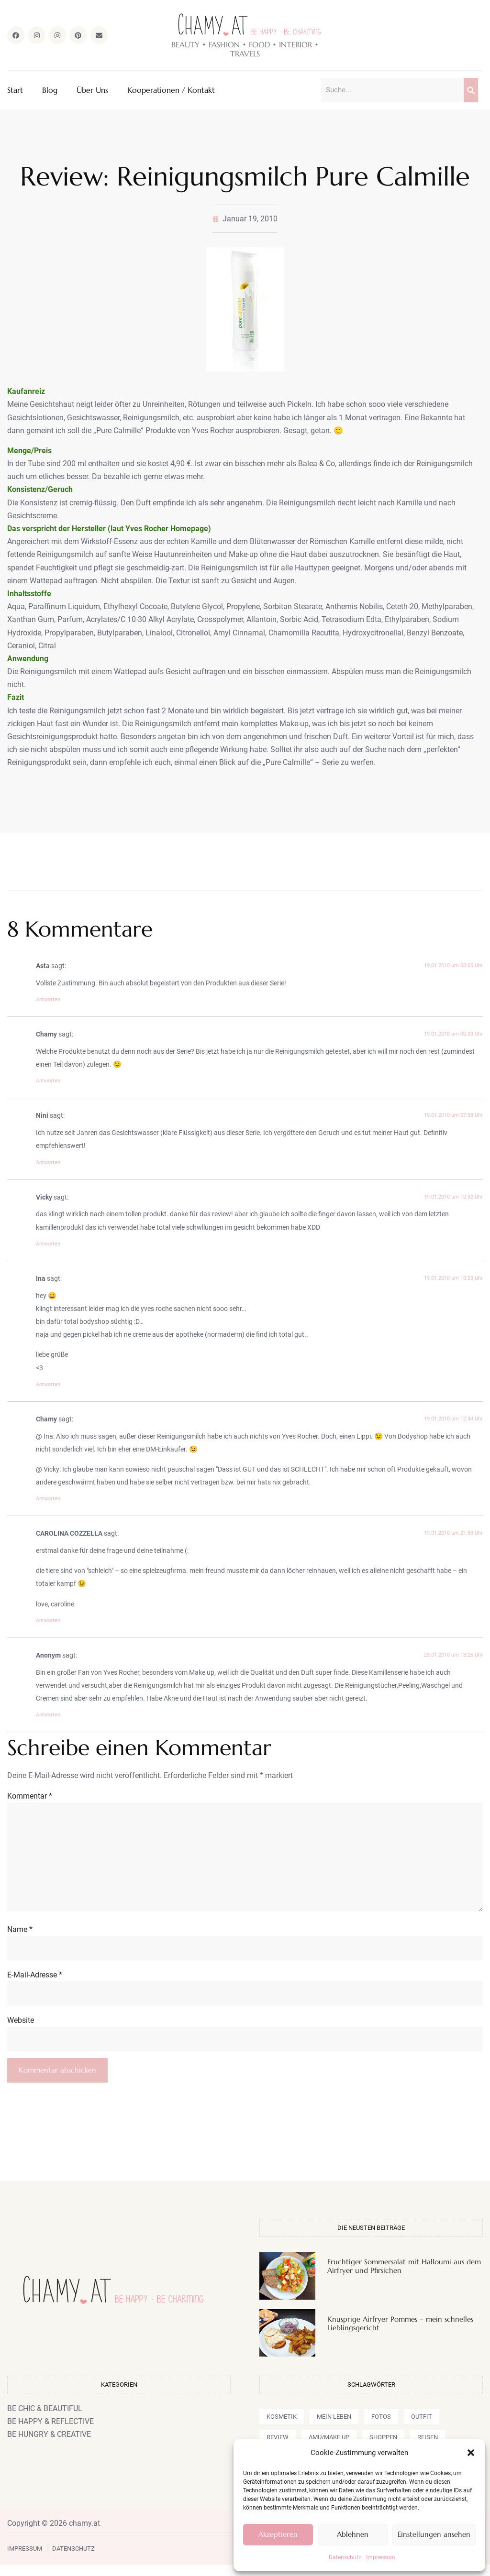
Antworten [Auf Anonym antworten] (48, 1716)
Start (15, 90)
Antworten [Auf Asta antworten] (48, 1000)
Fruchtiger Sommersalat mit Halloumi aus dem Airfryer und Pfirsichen (404, 2277)
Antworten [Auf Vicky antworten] (48, 1245)
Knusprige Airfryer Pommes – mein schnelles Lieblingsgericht (400, 2335)
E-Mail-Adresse (34, 1984)
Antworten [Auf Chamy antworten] (48, 1082)
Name (20, 1938)
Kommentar (29, 1796)
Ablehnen (352, 2534)
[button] (471, 2452)
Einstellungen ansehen (434, 2534)
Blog (49, 90)
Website (20, 2030)
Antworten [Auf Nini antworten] (48, 1163)
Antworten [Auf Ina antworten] (48, 1385)
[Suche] (471, 90)
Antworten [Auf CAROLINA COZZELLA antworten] (48, 1621)
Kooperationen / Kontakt (171, 90)
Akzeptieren (278, 2534)
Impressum (380, 2557)
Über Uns (92, 90)
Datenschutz (345, 2557)
